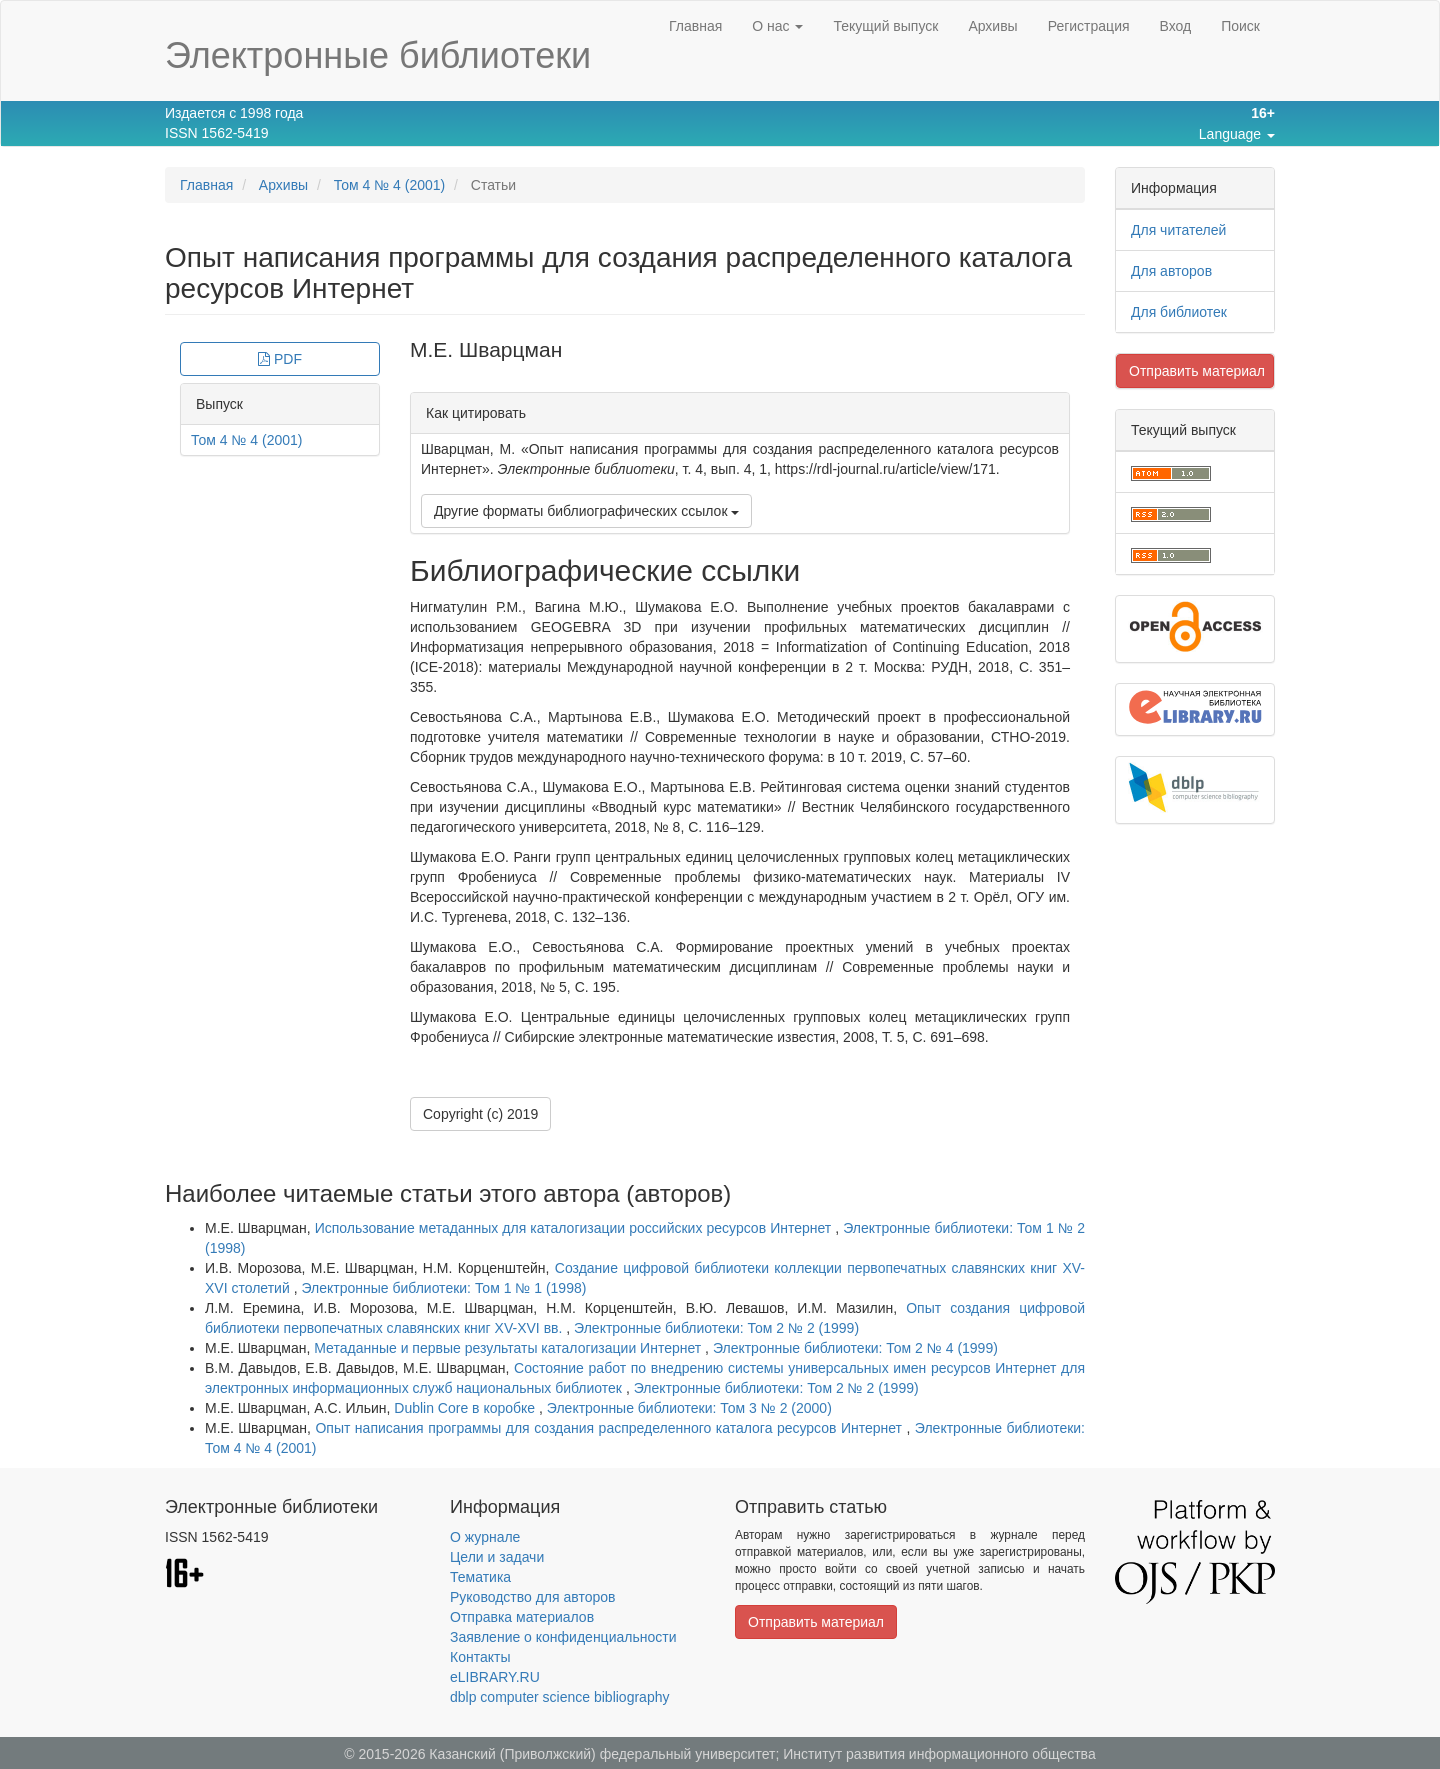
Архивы (992, 26)
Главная (695, 26)
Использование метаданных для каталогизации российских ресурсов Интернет (575, 1228)
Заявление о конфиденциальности (563, 1637)
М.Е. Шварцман (486, 349)
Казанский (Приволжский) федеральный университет (602, 1754)
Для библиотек (1179, 312)
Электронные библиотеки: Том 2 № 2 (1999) (716, 1328)
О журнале (485, 1537)
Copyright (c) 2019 (480, 1114)
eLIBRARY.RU (495, 1677)
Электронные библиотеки (378, 55)
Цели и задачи (497, 1557)
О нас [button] (777, 26)
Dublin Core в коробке (466, 1408)
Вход (1176, 26)
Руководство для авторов (532, 1597)
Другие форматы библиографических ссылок (586, 511)
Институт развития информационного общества (939, 1754)
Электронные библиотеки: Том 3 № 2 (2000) (689, 1408)
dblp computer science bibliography (559, 1697)
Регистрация (1089, 26)
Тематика (480, 1577)
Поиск (1240, 26)
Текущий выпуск (885, 26)
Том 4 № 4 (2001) (390, 185)
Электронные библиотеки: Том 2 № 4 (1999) (855, 1348)
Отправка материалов (522, 1617)
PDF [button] (280, 359)
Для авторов (1171, 271)
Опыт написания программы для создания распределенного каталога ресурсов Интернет (610, 1428)
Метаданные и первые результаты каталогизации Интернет (509, 1348)
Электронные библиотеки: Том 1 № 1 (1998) (443, 1288)
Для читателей (1178, 230)
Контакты (480, 1657)
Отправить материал (1197, 371)
